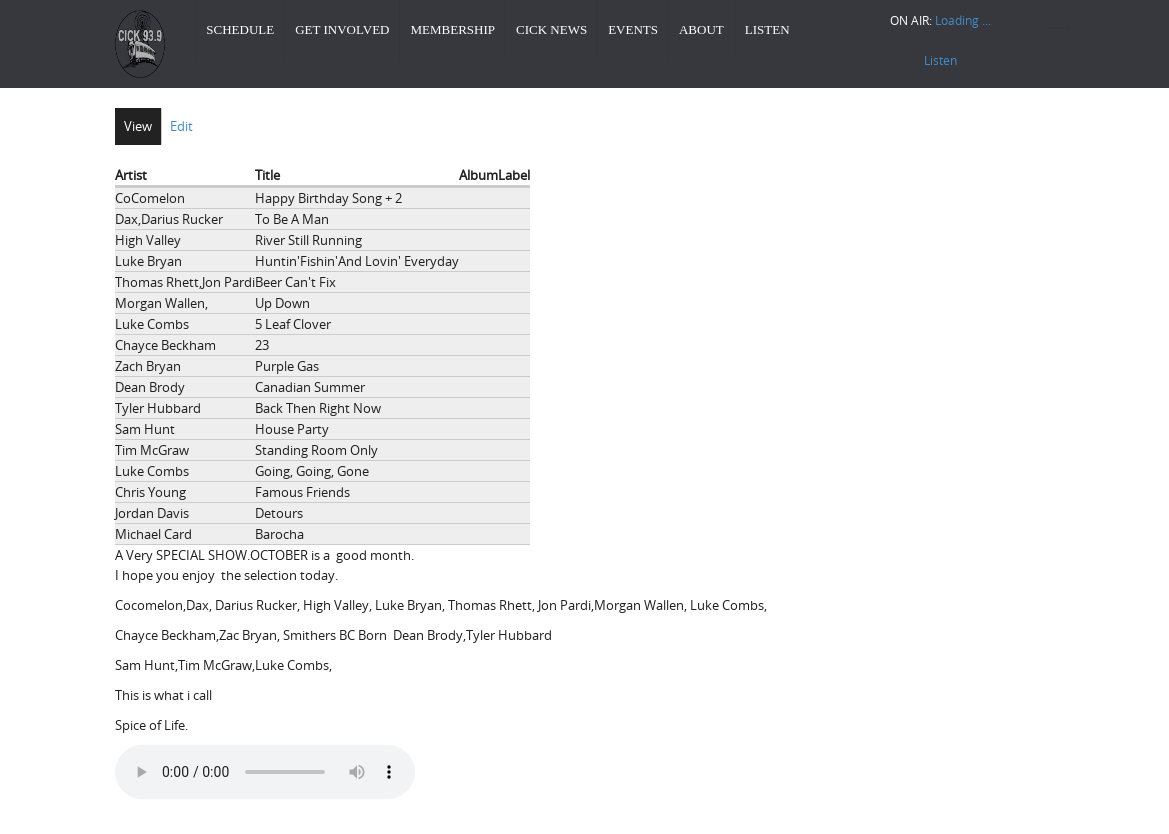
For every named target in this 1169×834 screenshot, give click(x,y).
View (138, 126)
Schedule (240, 29)
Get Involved (342, 29)
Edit (181, 126)
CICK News (551, 29)
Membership (452, 29)
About (701, 29)
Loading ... (963, 20)
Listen (767, 29)
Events (633, 29)
